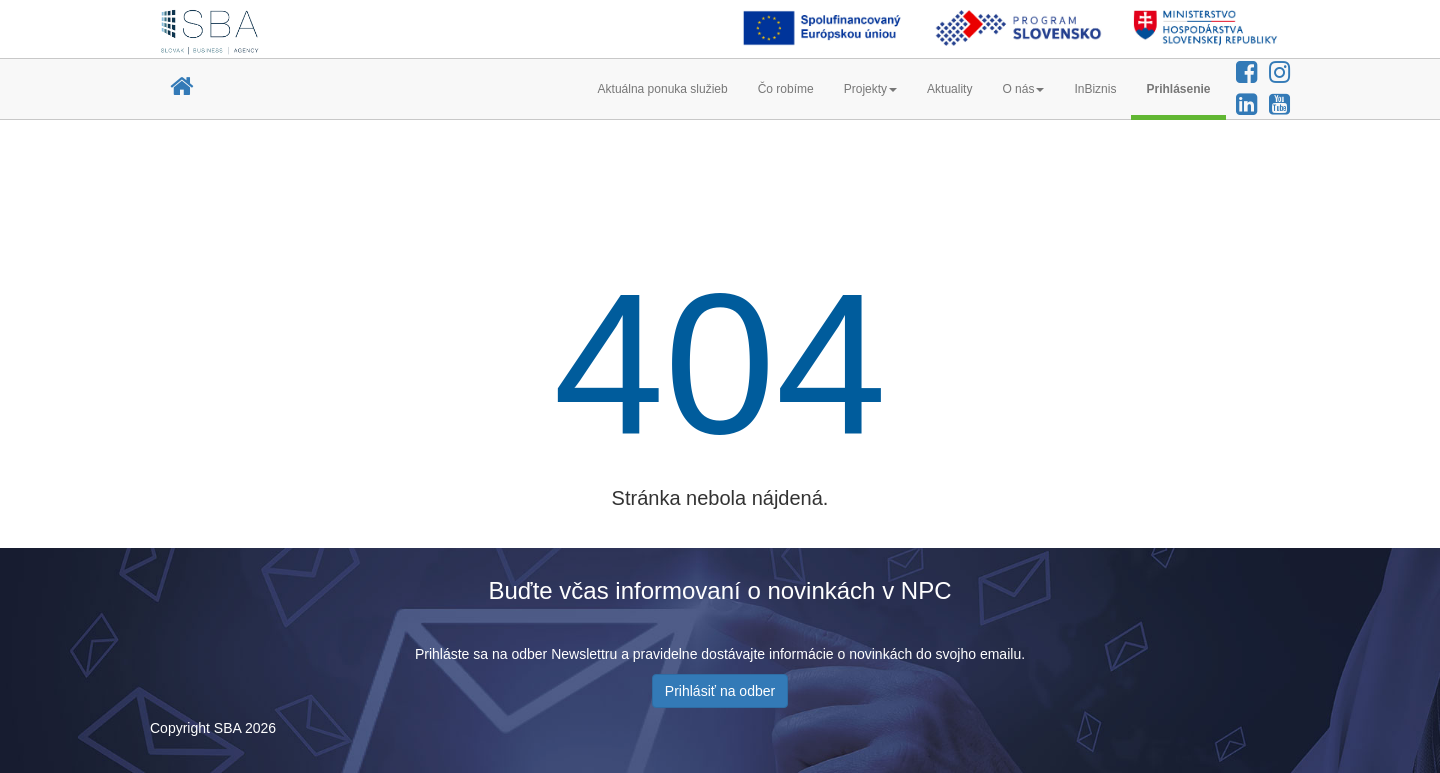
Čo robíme (786, 89)
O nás (1023, 89)
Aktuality (949, 89)
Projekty (870, 89)
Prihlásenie (1178, 89)
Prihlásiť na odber (720, 691)
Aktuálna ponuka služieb (663, 89)
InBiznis (1095, 89)
